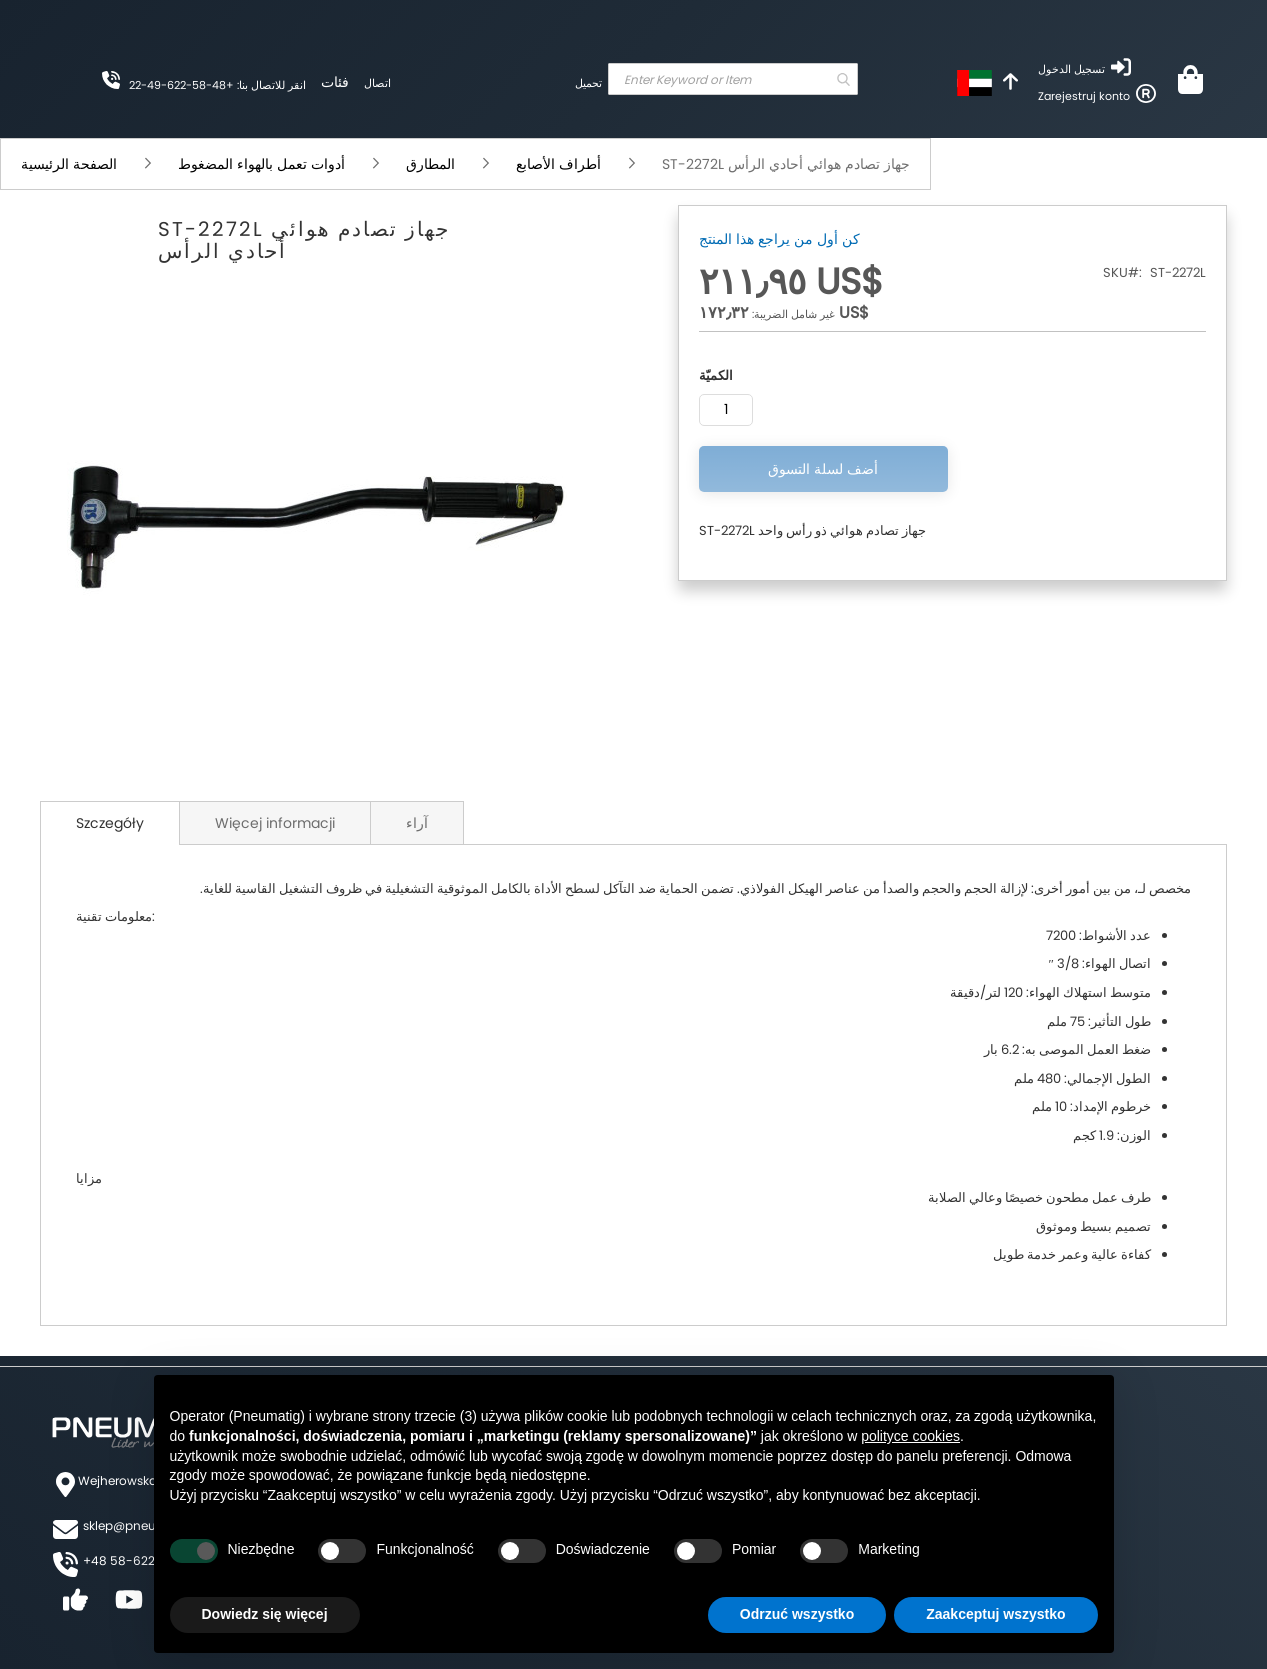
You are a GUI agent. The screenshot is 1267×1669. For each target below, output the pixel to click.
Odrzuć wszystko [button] (797, 1614)
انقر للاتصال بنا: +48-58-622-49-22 (217, 85)
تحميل (588, 83)
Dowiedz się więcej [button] (265, 1614)
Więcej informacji (275, 823)
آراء (417, 823)
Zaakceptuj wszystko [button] (995, 1614)
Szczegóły (110, 823)
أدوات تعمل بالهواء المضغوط (263, 164)
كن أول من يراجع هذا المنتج (779, 239)
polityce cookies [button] (910, 1436)
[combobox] (733, 79)
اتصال (377, 83)
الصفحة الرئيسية (71, 164)
